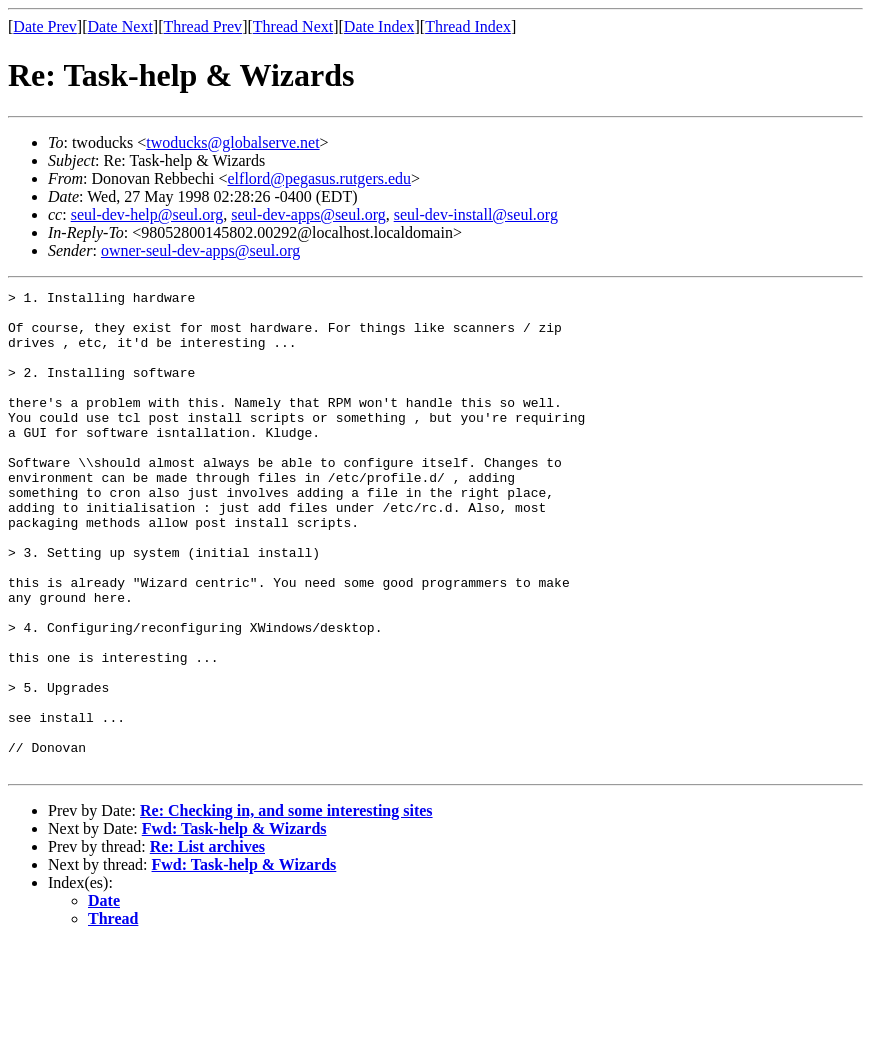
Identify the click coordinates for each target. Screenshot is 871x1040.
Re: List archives (207, 942)
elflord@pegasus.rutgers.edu (320, 178)
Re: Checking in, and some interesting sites (286, 906)
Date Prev (45, 26)
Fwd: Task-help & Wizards (234, 924)
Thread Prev (202, 26)
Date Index (379, 26)
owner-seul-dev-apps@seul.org (200, 250)
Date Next (120, 26)
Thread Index (468, 26)
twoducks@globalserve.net (232, 142)
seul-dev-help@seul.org (147, 214)
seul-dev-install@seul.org (476, 214)
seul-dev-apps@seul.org (308, 214)
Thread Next (293, 26)
